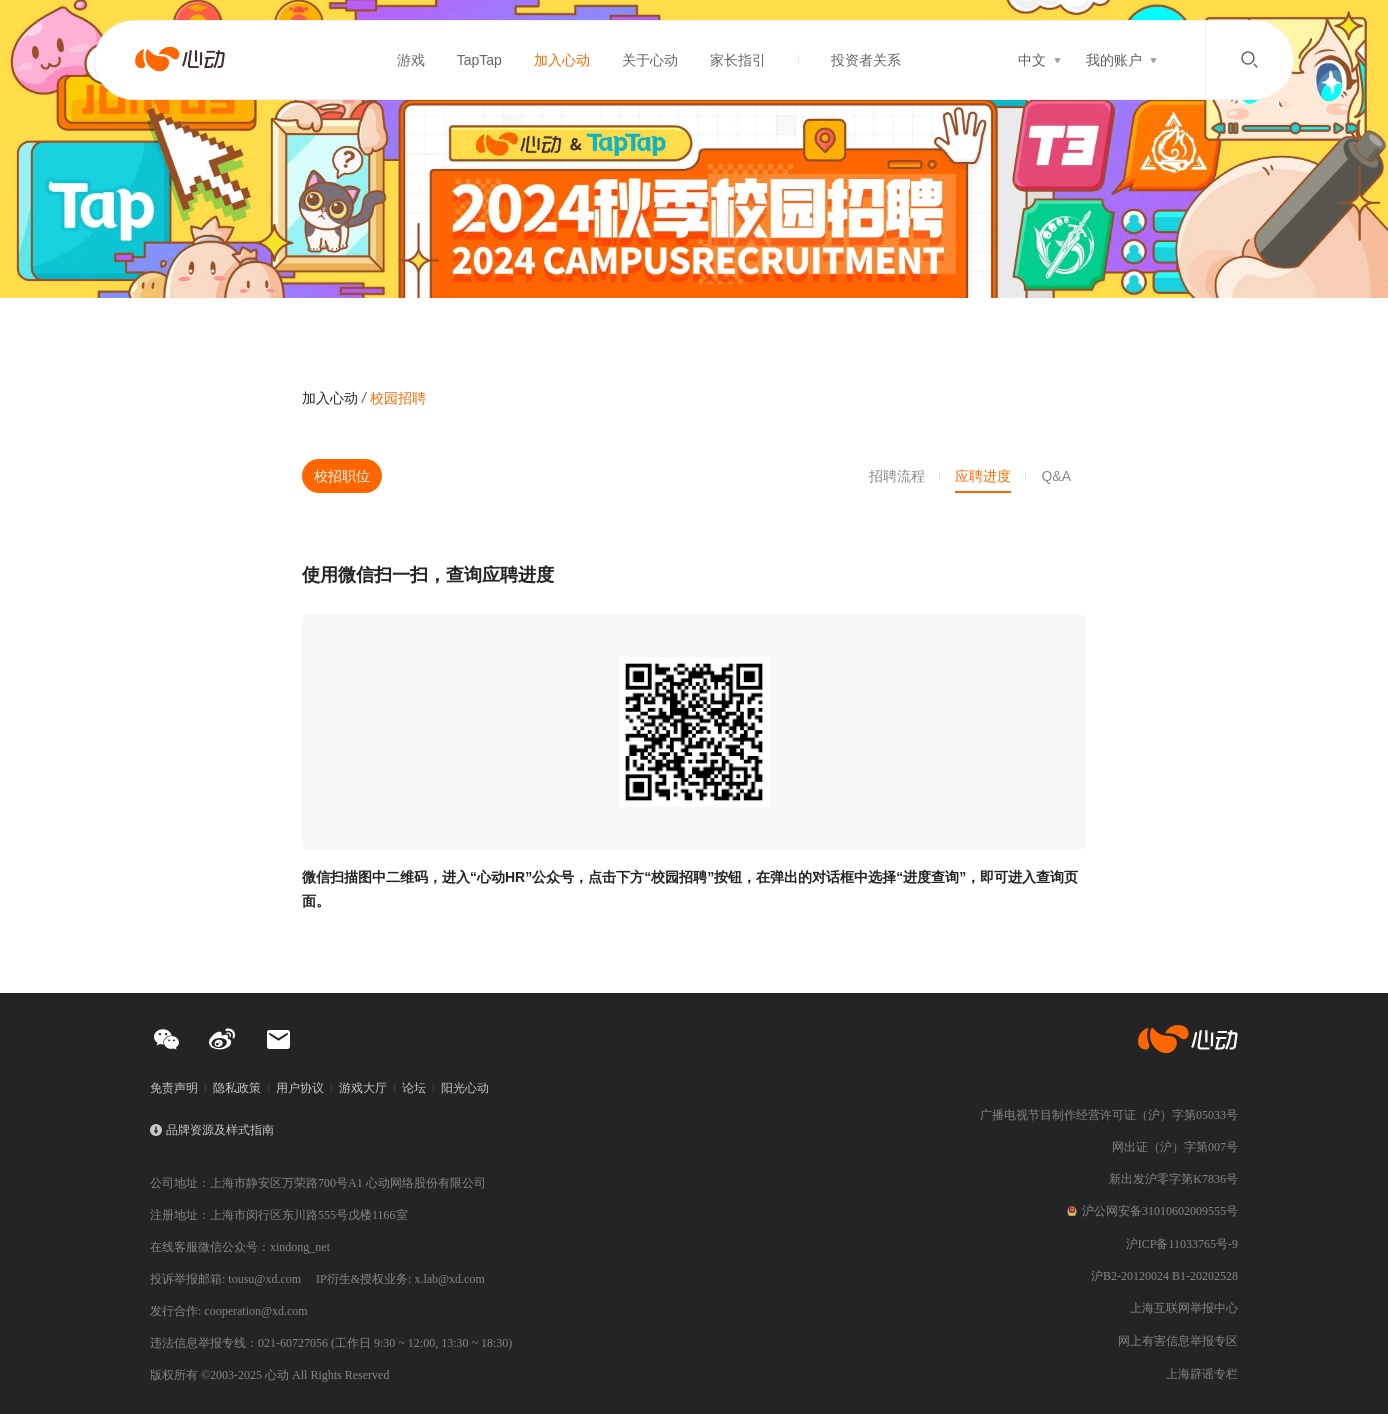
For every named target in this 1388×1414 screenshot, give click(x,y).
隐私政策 (237, 1088)
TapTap (479, 60)
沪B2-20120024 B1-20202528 (1164, 1276)
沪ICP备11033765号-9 (1182, 1244)
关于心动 (650, 60)
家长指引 (738, 60)
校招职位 (342, 476)
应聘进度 (983, 476)
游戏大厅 (363, 1088)
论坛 (414, 1088)
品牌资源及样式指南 (220, 1130)
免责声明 (174, 1088)
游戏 (411, 60)
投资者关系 (866, 60)
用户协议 (300, 1088)
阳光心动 (465, 1088)
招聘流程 (897, 476)
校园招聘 (398, 398)
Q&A (1056, 476)
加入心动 (562, 60)
